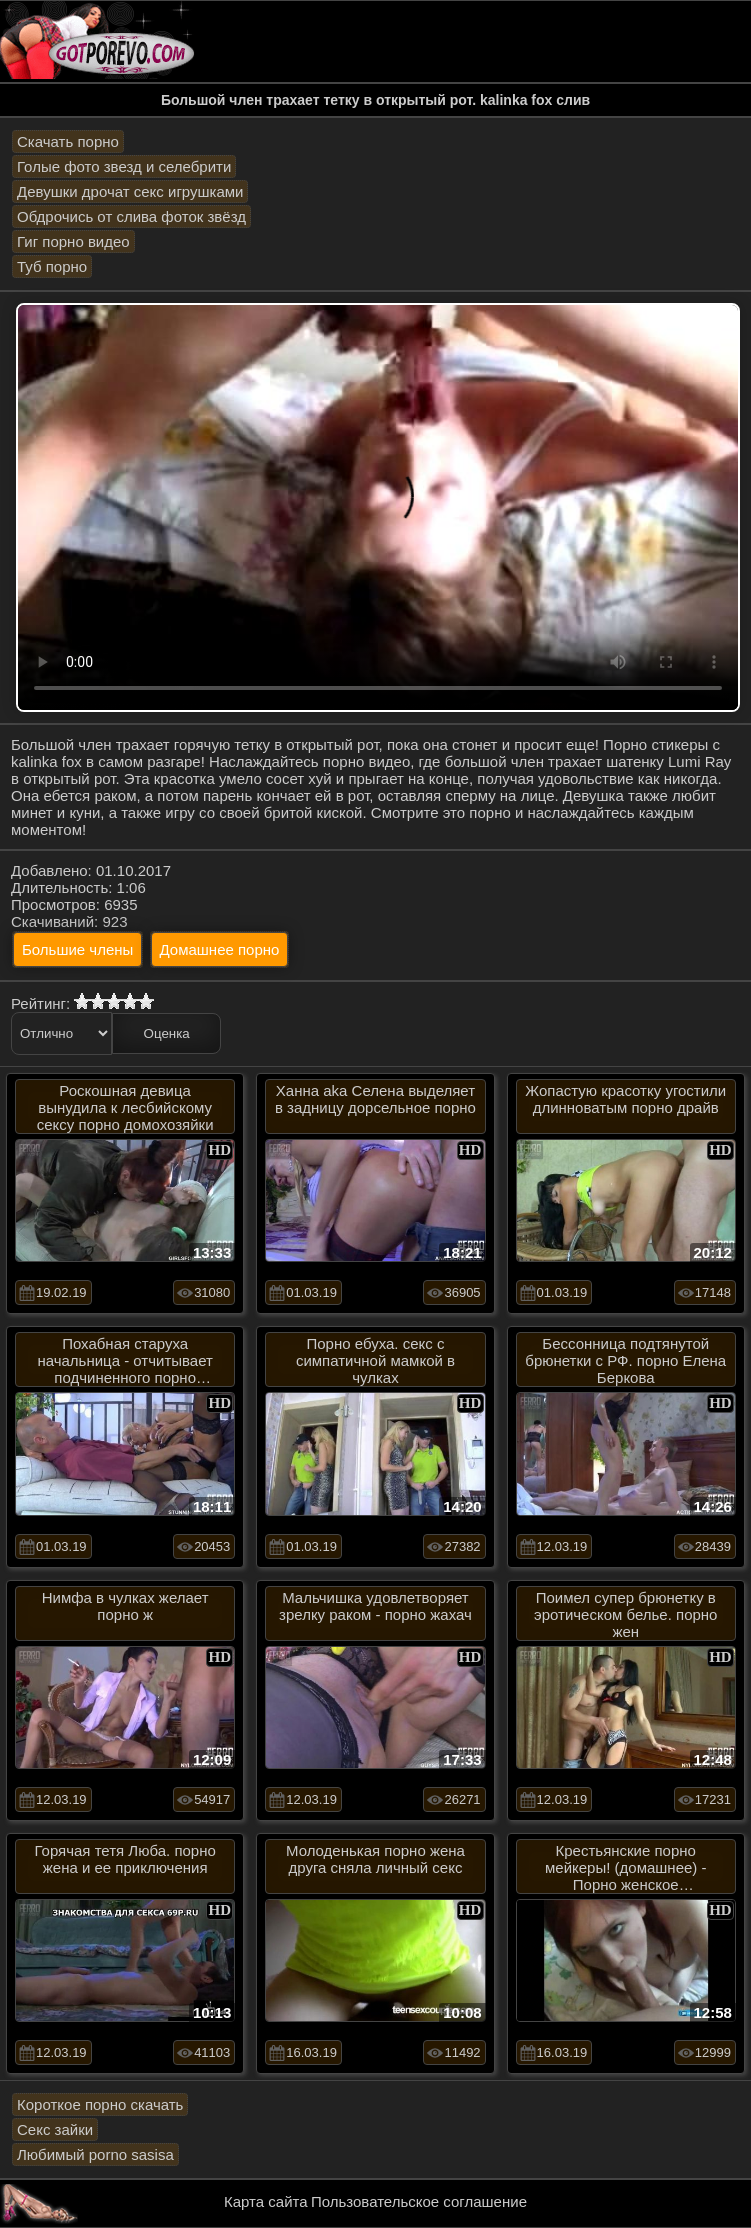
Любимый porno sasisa (95, 2154)
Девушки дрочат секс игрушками (130, 191)
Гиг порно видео (73, 241)
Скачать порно (68, 141)
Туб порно (52, 266)
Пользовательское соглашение (419, 2201)
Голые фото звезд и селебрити (124, 166)
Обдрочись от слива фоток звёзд (131, 216)
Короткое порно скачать (100, 2104)
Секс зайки (55, 2129)
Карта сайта (266, 2201)
